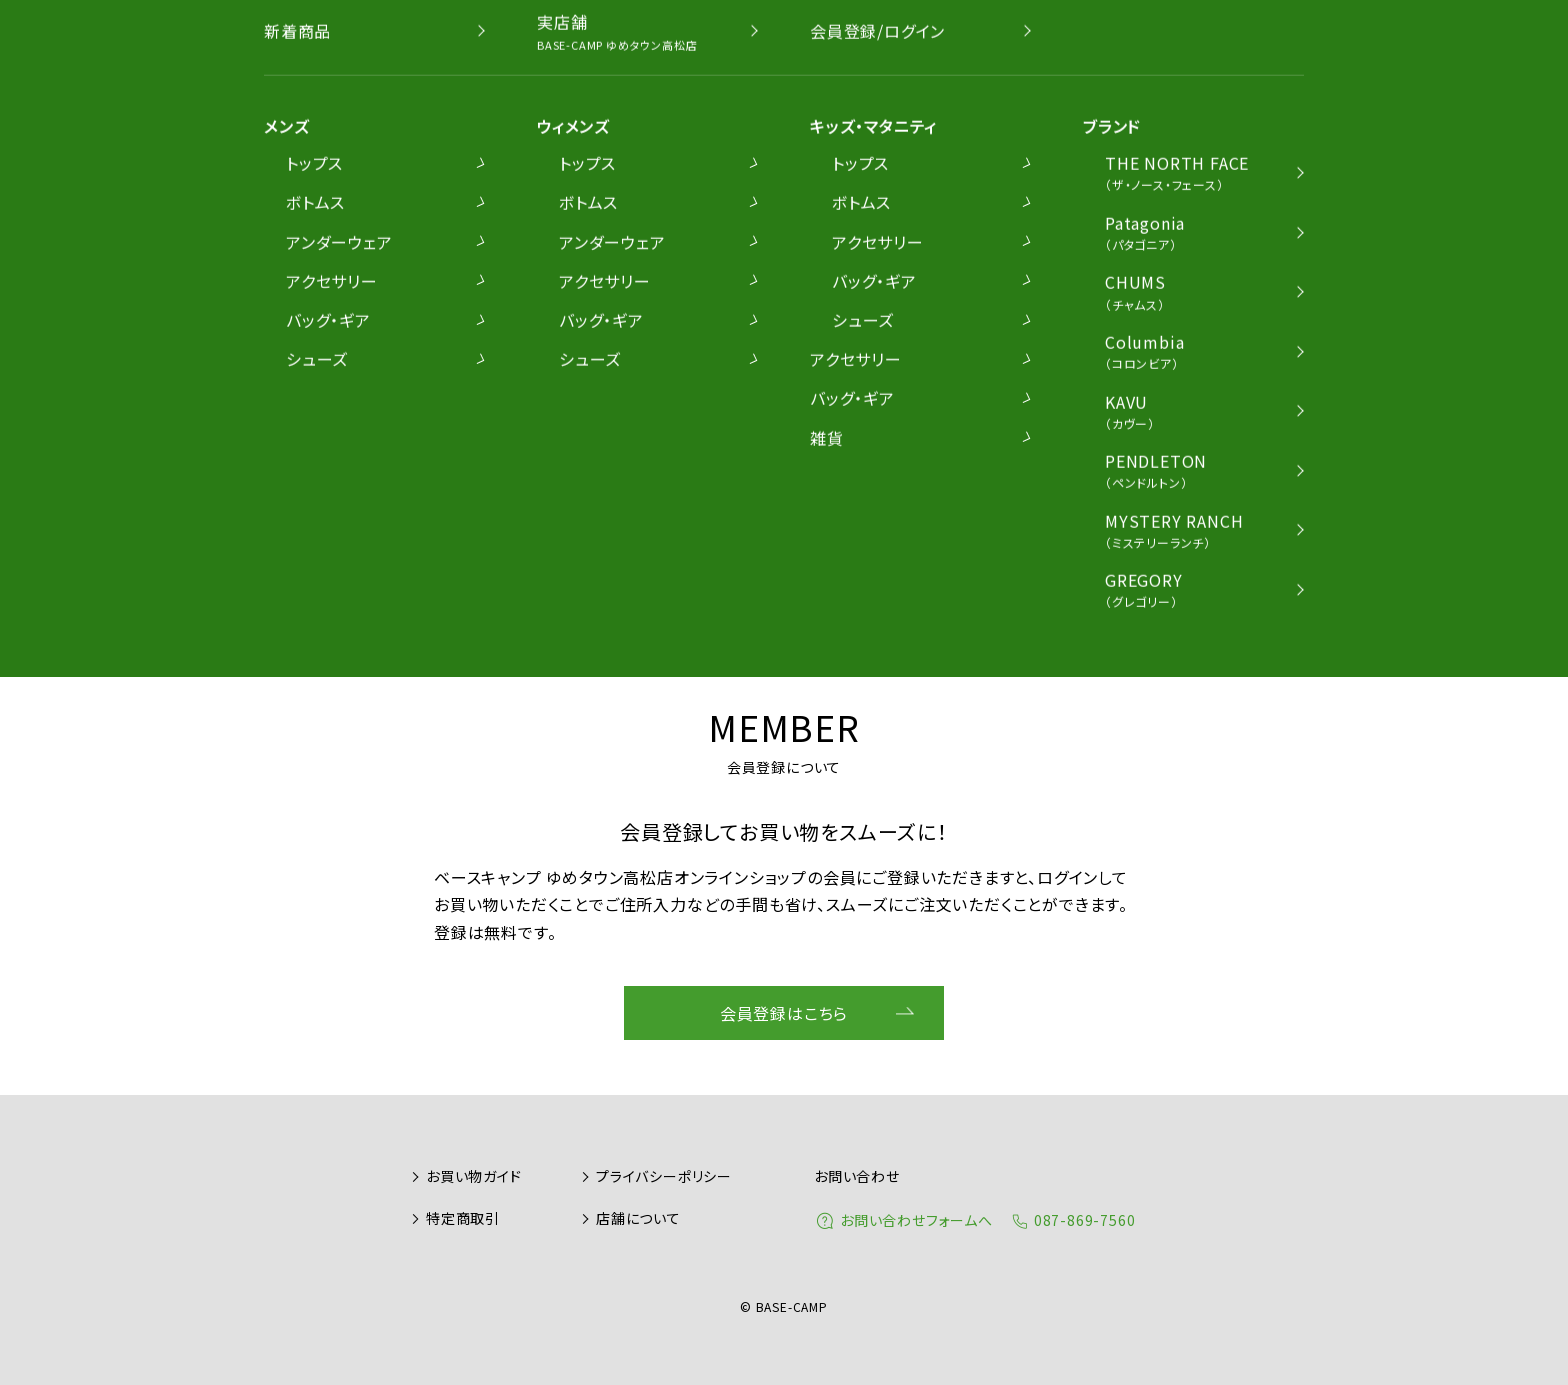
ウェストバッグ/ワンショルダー (750, 279)
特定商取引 (463, 1218)
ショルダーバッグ (549, 279)
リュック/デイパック (386, 279)
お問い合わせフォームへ (916, 1220)
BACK (722, 418)
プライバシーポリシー (664, 1176)
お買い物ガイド (474, 1176)
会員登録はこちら (784, 1013)
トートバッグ (933, 279)
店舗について (638, 1218)
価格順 (1259, 337)
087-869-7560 (1085, 1220)
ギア (1026, 279)
